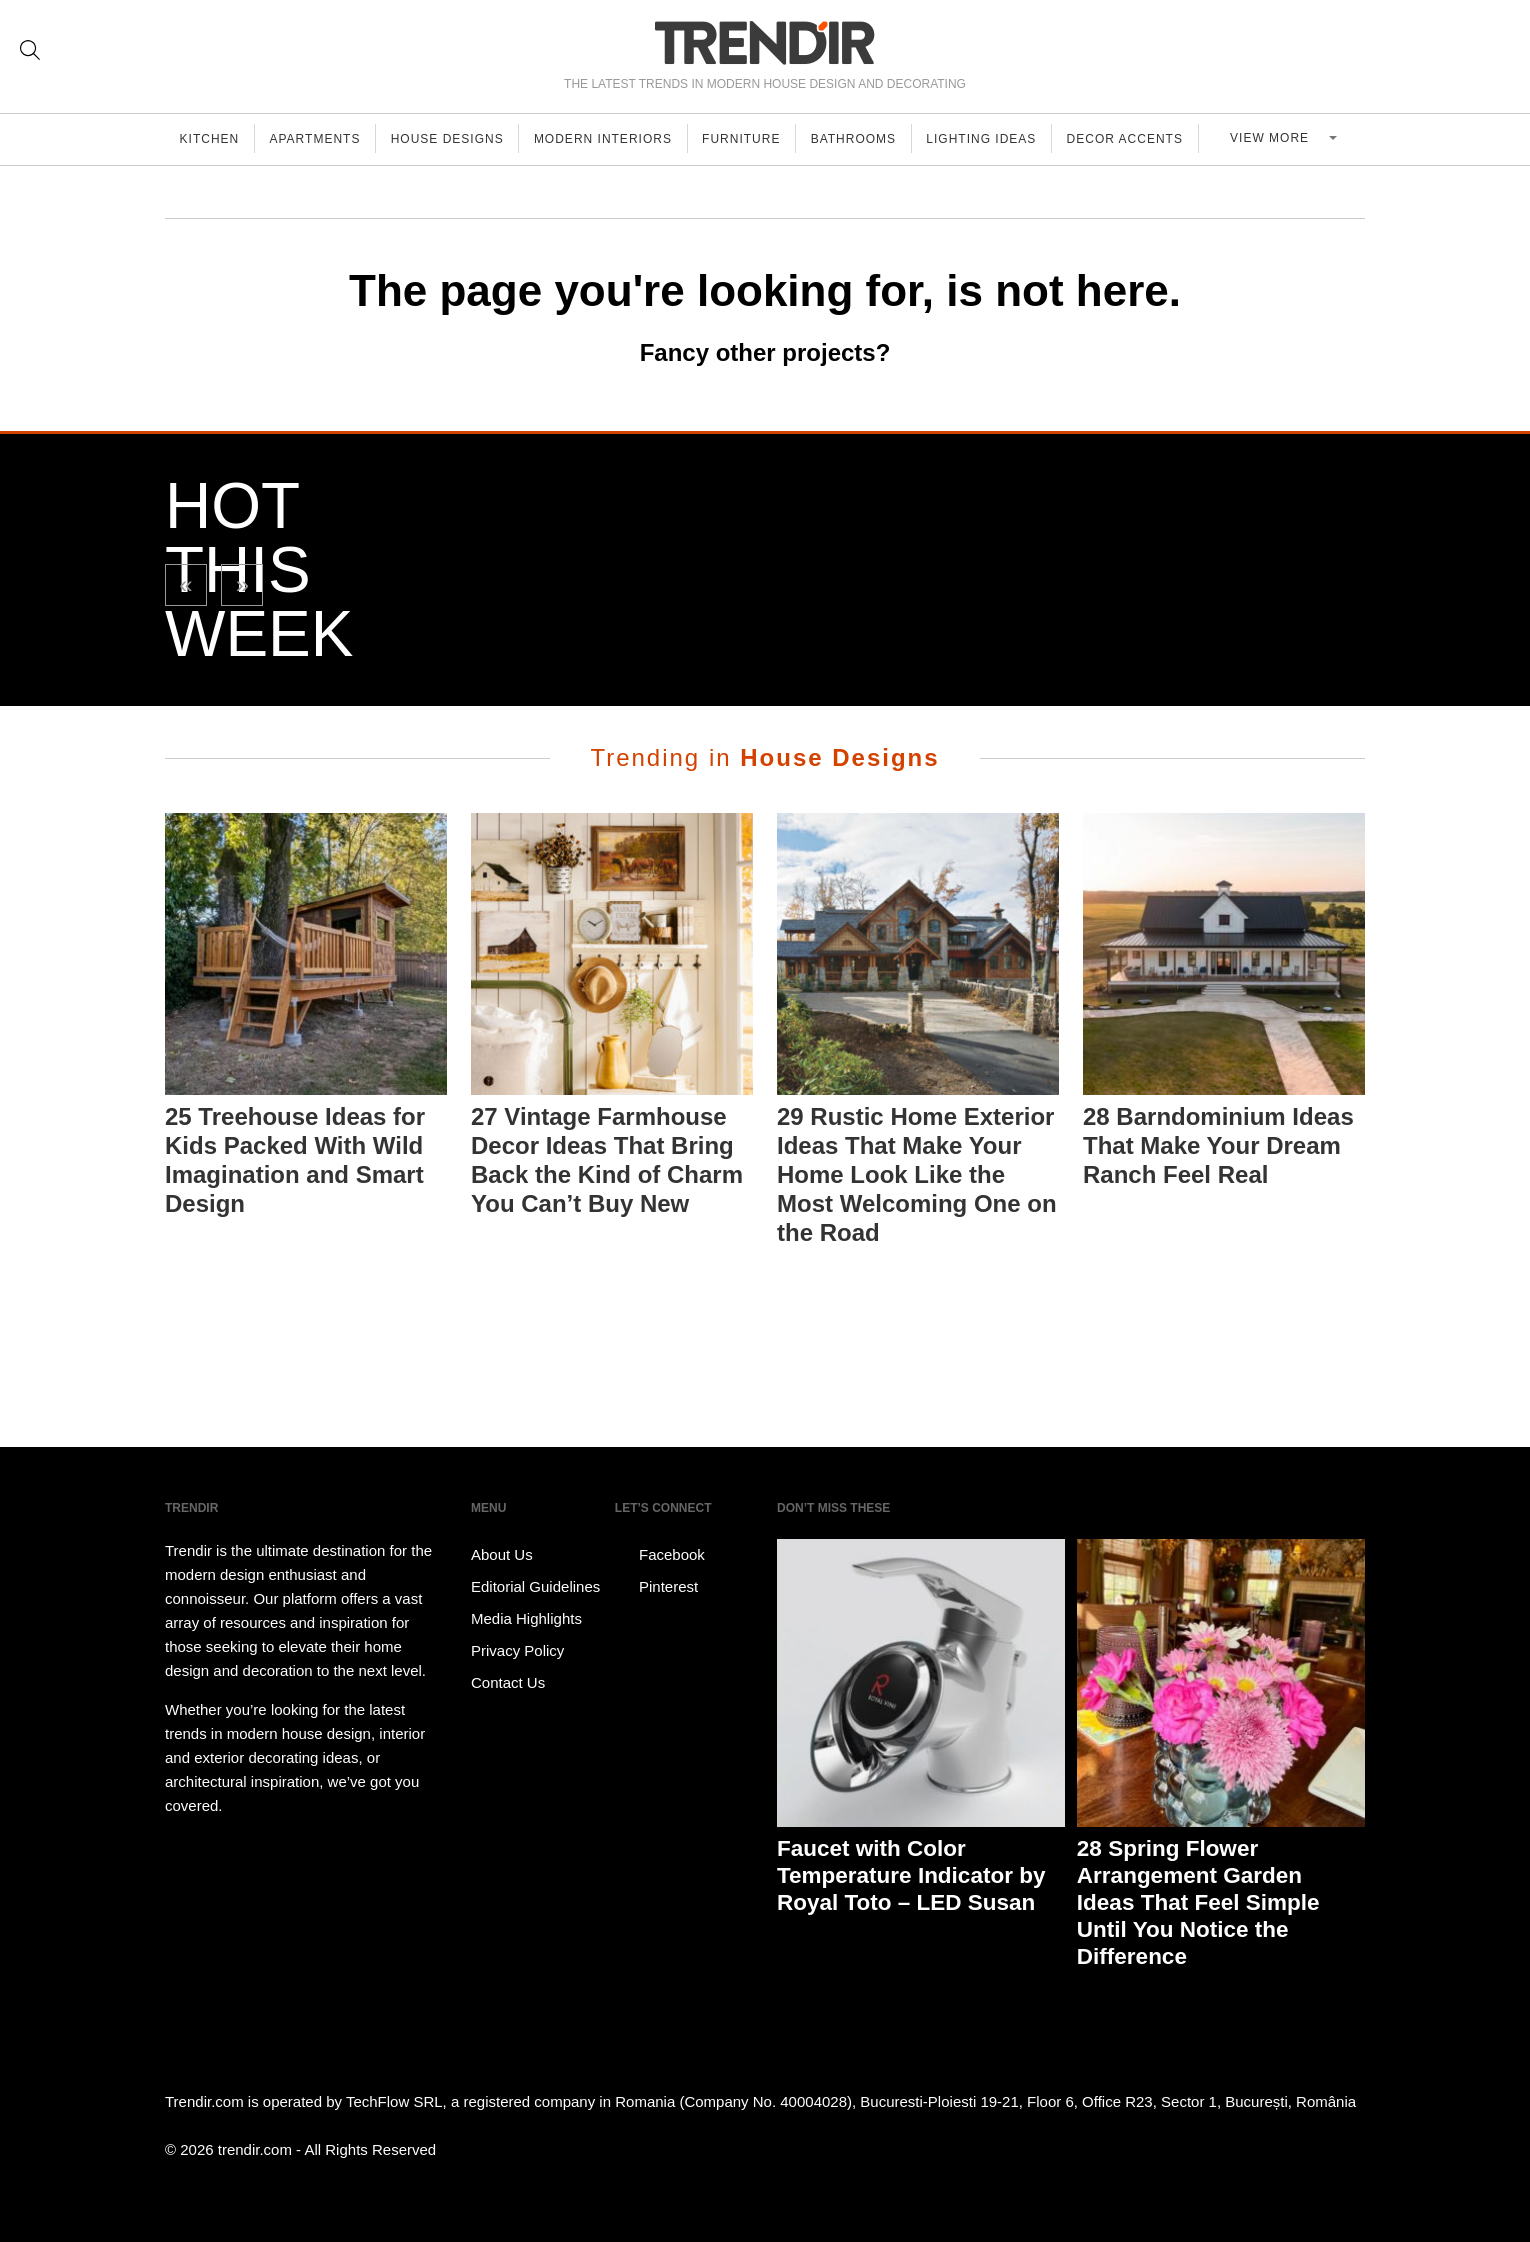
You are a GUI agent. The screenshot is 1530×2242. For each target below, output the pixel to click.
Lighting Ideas (999, 139)
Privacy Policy (517, 1650)
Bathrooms (868, 139)
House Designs (454, 139)
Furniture (754, 139)
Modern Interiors (613, 139)
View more (1282, 139)
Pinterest (656, 1587)
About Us (502, 1554)
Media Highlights (526, 1618)
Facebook (660, 1555)
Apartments (319, 139)
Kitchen (211, 139)
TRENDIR (765, 42)
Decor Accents (1145, 139)
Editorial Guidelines (535, 1586)
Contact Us (508, 1682)
